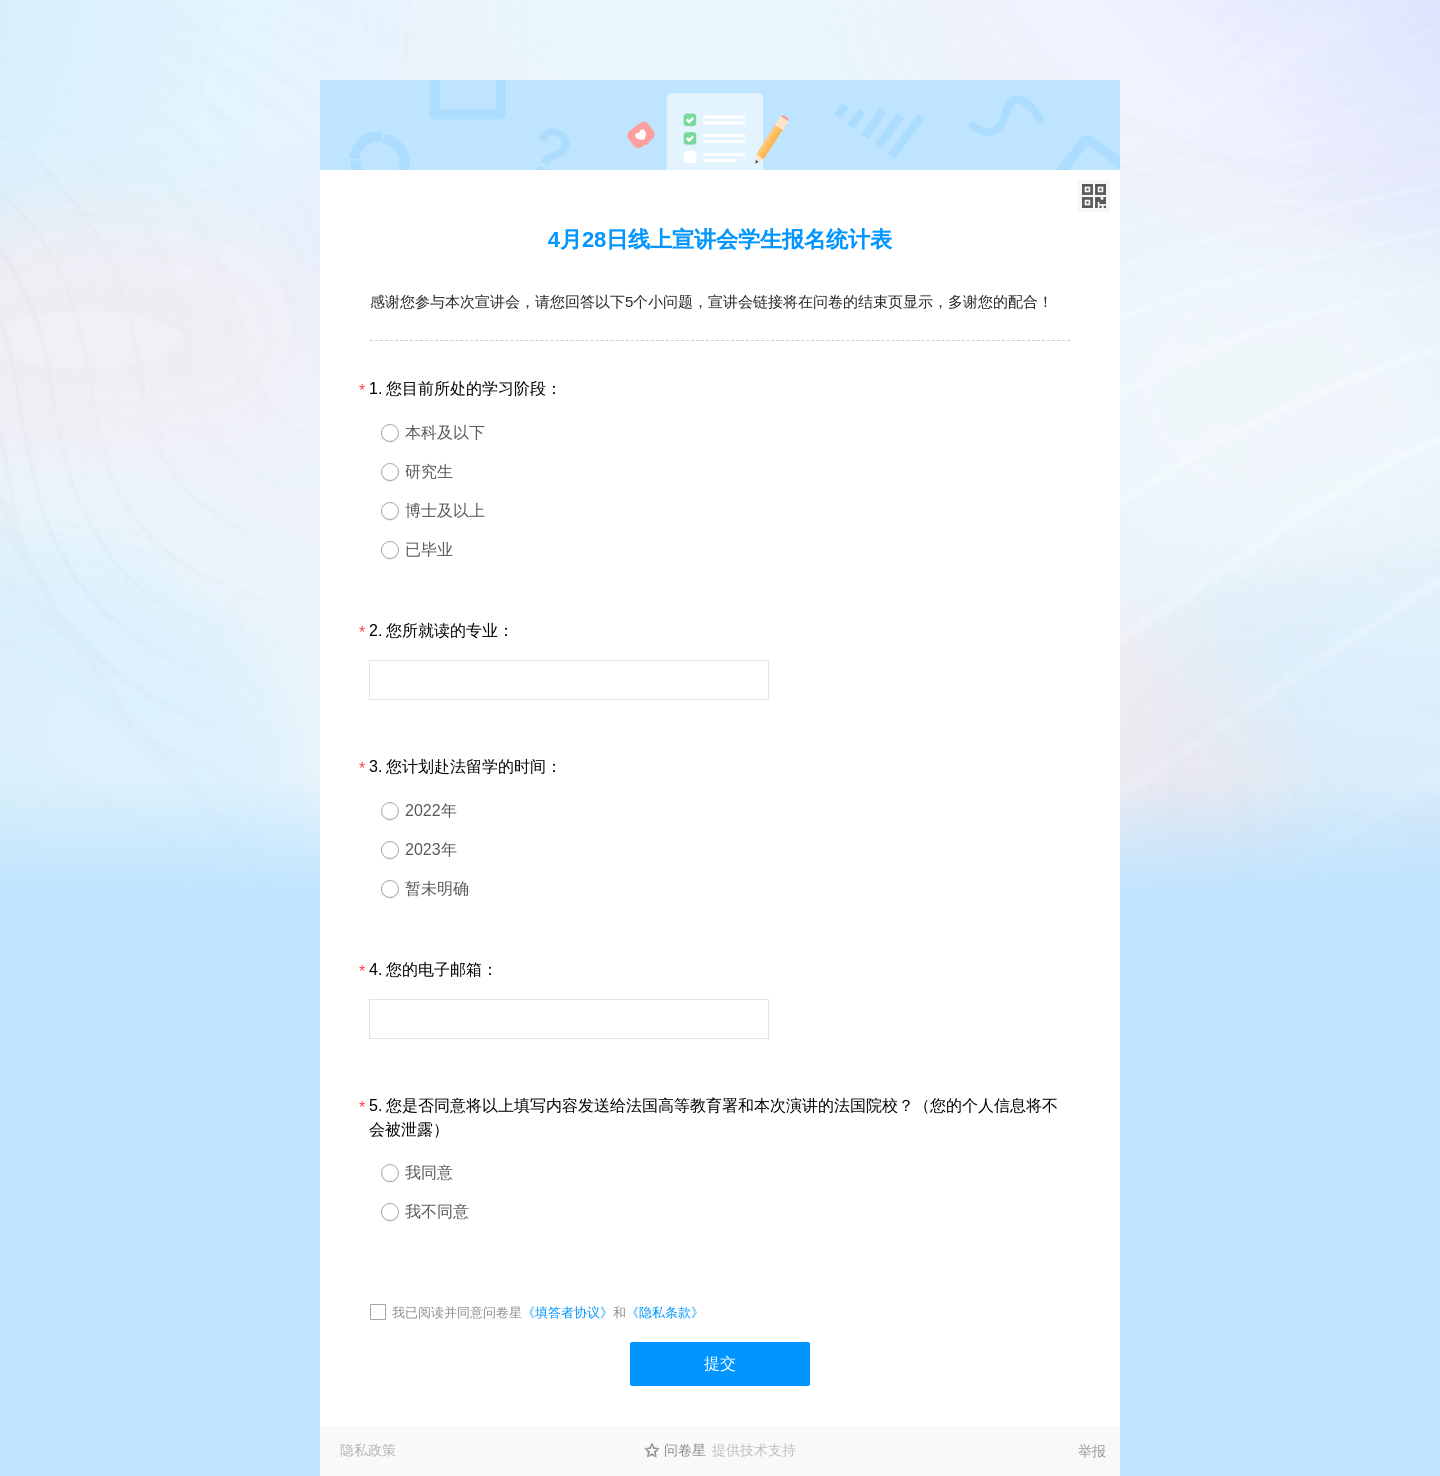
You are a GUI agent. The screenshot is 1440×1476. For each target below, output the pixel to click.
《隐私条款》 (665, 1312)
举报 (1092, 1451)
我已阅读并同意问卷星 (457, 1312)
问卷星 (685, 1450)
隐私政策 (368, 1450)
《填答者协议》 (567, 1312)
